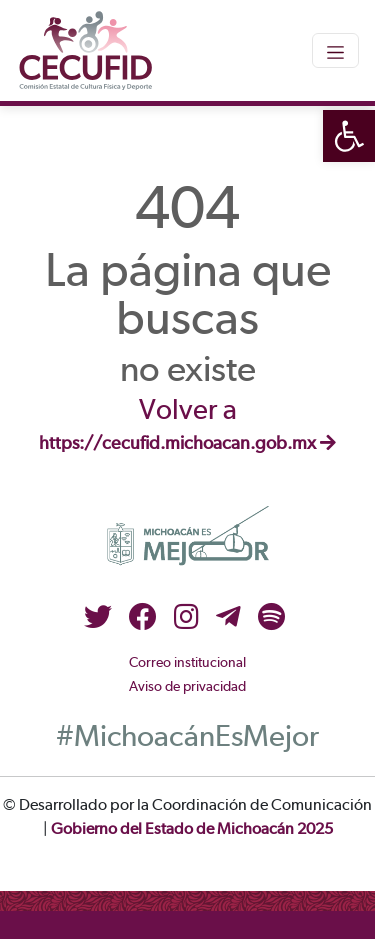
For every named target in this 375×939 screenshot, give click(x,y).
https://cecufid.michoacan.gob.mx (187, 444)
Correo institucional (187, 663)
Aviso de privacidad (187, 687)
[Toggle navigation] (335, 50)
